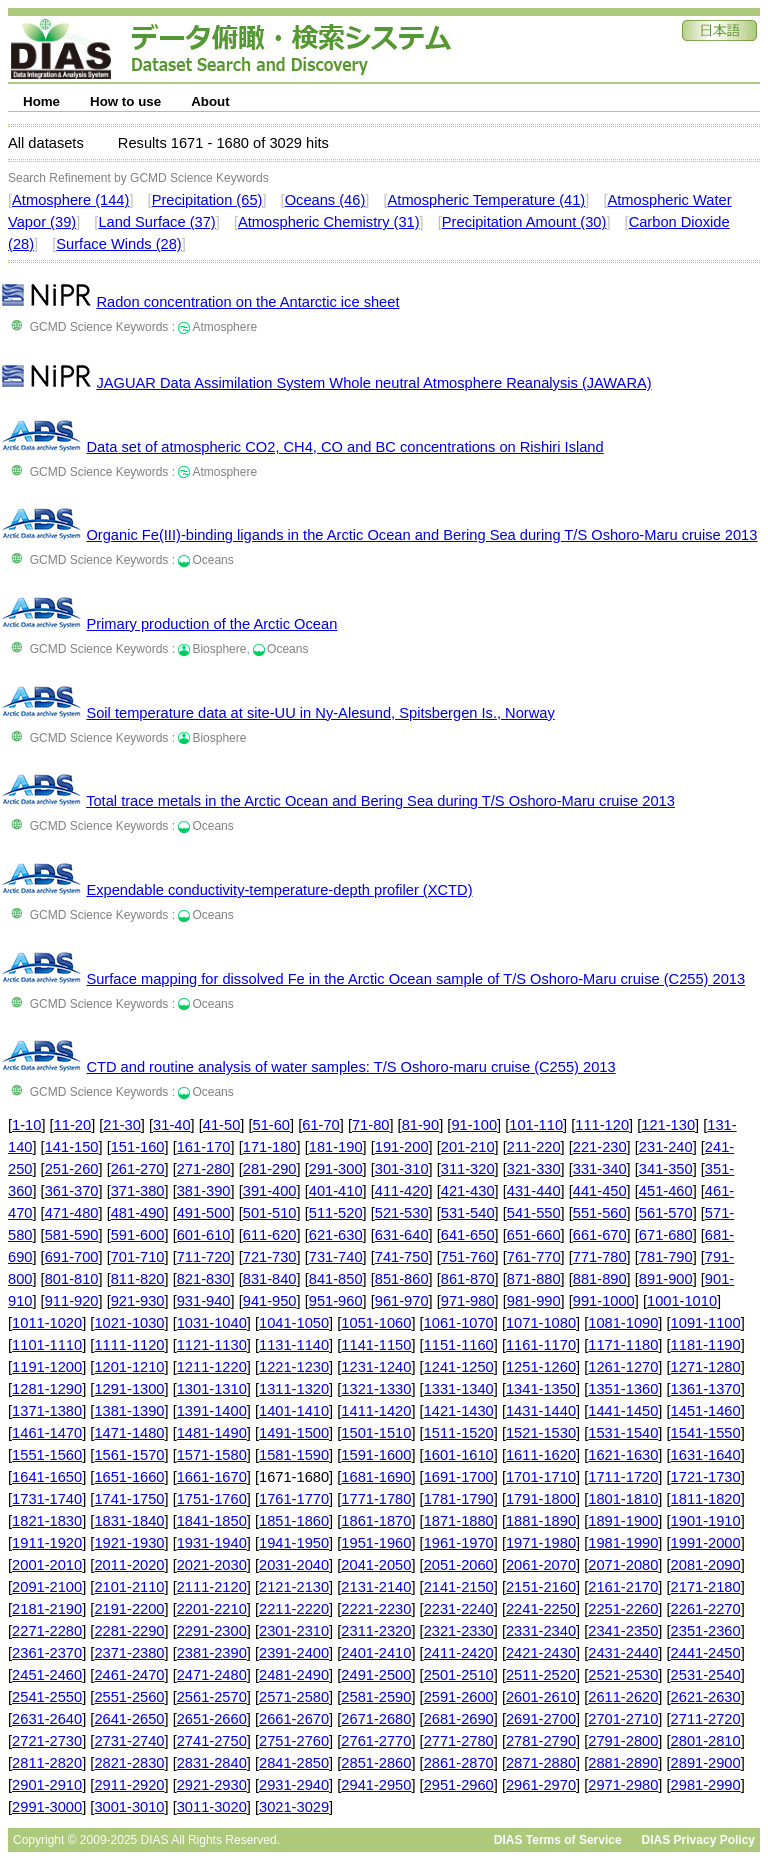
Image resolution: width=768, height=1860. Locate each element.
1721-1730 (706, 1477)
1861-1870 (376, 1521)
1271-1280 (706, 1367)
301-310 (402, 1169)
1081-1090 (623, 1323)
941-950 (270, 1301)
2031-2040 (294, 1565)
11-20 (73, 1125)
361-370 (72, 1191)
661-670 (600, 1235)
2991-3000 (47, 1807)
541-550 (534, 1213)
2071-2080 (623, 1565)
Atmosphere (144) (70, 200)
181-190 (336, 1147)
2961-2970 (541, 1785)
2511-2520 (541, 1675)
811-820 (138, 1279)
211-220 (534, 1147)
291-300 (336, 1169)
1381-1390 (129, 1411)
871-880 (534, 1279)
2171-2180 (706, 1587)
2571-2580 (294, 1697)
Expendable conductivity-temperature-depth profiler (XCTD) (279, 890)
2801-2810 (706, 1741)
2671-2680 (376, 1719)
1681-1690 (376, 1477)
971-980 (468, 1301)
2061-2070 (541, 1565)
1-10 (26, 1125)
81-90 (421, 1125)
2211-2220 (294, 1609)
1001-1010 (682, 1301)
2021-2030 (212, 1565)
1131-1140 (294, 1345)
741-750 (402, 1257)
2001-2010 (47, 1565)
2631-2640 (47, 1719)
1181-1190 (706, 1345)
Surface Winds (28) (118, 244)
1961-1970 (459, 1543)
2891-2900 (706, 1763)
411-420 (402, 1191)
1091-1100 (706, 1323)
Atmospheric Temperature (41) (487, 200)
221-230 (600, 1147)
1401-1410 (294, 1411)
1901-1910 (706, 1521)
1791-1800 (541, 1499)
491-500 (204, 1213)
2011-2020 (129, 1565)
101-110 (536, 1125)
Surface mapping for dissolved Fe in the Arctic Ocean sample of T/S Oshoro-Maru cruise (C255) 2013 (415, 979)
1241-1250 (459, 1367)
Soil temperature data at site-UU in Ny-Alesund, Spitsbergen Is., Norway (320, 713)
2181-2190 (47, 1609)
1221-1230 (294, 1367)
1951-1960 (376, 1543)
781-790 (666, 1257)
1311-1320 (294, 1389)
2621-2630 (706, 1697)
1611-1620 (541, 1455)
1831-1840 (129, 1521)
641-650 (468, 1235)
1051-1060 (376, 1323)
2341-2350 (623, 1631)
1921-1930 (129, 1543)
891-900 (666, 1279)
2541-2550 (47, 1697)
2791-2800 (623, 1741)
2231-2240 (459, 1609)
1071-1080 (541, 1323)
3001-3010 (129, 1807)
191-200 (402, 1147)
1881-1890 (541, 1521)
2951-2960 (459, 1785)
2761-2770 (376, 1741)
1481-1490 (212, 1433)
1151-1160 (459, 1345)
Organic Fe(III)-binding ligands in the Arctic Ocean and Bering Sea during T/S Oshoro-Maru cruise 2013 (421, 535)
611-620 (270, 1235)
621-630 (336, 1235)
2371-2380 (129, 1653)
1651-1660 (129, 1477)
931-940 (204, 1301)
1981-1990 (623, 1543)
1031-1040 (212, 1323)
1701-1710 (541, 1477)
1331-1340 (459, 1389)
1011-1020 (47, 1323)
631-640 (402, 1235)
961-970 (402, 1301)
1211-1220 (212, 1367)
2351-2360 (706, 1631)
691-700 (72, 1257)
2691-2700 (541, 1719)
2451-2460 (47, 1675)
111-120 (602, 1125)
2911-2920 (129, 1785)
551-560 (600, 1213)
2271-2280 (47, 1631)
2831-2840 (212, 1763)
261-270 (138, 1169)
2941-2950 (376, 1785)
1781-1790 (459, 1499)
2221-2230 (376, 1609)
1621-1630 (623, 1455)
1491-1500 (294, 1433)
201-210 (468, 1147)
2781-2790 (541, 1741)
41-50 (222, 1125)
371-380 (138, 1191)
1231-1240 (376, 1367)
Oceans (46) (325, 200)
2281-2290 (129, 1631)
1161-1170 (541, 1345)
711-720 (204, 1257)
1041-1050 (294, 1323)
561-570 (666, 1213)
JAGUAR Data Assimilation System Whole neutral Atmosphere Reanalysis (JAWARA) (373, 383)
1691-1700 (459, 1477)
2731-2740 (129, 1741)
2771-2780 (459, 1741)
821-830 (204, 1279)
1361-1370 (706, 1389)
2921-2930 (212, 1785)
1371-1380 (47, 1411)
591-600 (138, 1235)
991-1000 (604, 1301)
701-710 (138, 1257)
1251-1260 (541, 1367)
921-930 (138, 1301)
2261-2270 (706, 1609)
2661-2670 (294, 1719)
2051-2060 (459, 1565)
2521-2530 (623, 1675)
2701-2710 (623, 1719)
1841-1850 (212, 1521)
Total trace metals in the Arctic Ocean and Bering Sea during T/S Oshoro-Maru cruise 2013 (380, 801)
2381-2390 (212, 1653)
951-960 (336, 1301)
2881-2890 (623, 1763)
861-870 (468, 1279)
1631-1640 (706, 1455)
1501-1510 (376, 1433)
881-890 (600, 1279)
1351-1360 (623, 1389)
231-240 (666, 1147)
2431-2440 (623, 1653)
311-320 (468, 1169)
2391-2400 (294, 1653)
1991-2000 (706, 1543)
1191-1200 (47, 1367)
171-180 (270, 1147)
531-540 (468, 1213)
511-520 (336, 1213)
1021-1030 (129, 1323)
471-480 (72, 1213)
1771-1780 (376, 1499)
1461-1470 (47, 1433)
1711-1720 (623, 1477)
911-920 (72, 1301)
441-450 (600, 1191)
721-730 (270, 1257)
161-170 (204, 1147)
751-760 (468, 1257)
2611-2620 (623, 1697)
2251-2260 (623, 1609)
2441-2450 (706, 1653)
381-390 (204, 1191)
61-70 (321, 1125)
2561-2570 (212, 1697)
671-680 (666, 1235)
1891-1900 (623, 1521)
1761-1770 (294, 1499)
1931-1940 (212, 1543)
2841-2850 (294, 1763)
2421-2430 (541, 1653)
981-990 (534, 1301)
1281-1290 (47, 1389)
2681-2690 (459, 1719)
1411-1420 (376, 1411)
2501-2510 (459, 1675)
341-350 (666, 1169)
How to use (125, 101)
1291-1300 (129, 1389)
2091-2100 (47, 1587)
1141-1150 (376, 1345)
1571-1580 (212, 1455)
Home (41, 101)
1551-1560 (47, 1455)
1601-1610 (459, 1455)
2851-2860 (376, 1763)
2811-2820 (47, 1763)
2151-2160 (541, 1587)
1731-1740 (47, 1499)
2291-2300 (212, 1631)
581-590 (72, 1235)
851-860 (402, 1279)
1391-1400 (212, 1411)
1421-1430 (459, 1411)
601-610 (204, 1235)
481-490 (138, 1213)
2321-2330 (459, 1631)
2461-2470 (129, 1675)
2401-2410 (376, 1653)
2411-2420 (459, 1653)
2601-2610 (541, 1697)
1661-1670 (212, 1477)
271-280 (204, 1169)
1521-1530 (541, 1433)
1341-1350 (541, 1389)
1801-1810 (623, 1499)
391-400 (270, 1191)
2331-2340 (541, 1631)
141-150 (72, 1147)
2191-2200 (129, 1609)
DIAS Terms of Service (558, 1840)
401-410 (336, 1191)
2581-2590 (376, 1697)
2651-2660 (212, 1719)
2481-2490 (294, 1675)
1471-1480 (129, 1433)
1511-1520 (459, 1433)
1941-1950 (294, 1543)
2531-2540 (706, 1675)
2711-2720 (706, 1719)
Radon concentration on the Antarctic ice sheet (247, 302)
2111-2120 (212, 1587)
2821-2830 (129, 1763)
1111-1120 (129, 1345)
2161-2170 (623, 1587)
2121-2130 (294, 1587)
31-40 (172, 1125)
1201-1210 (129, 1367)
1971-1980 (541, 1543)
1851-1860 (294, 1521)
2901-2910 (47, 1785)
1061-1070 (459, 1323)
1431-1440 (541, 1411)
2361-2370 (47, 1653)
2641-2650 (129, 1719)
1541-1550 (706, 1433)
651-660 (534, 1235)
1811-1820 (706, 1499)
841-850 (336, 1279)
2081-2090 (706, 1565)
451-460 (666, 1191)
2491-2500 (376, 1675)
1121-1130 (212, 1345)
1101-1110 (47, 1345)
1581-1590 (294, 1455)
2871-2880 (541, 1763)
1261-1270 (623, 1367)
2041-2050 (376, 1565)
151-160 (138, 1147)
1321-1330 (376, 1389)
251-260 (72, 1169)
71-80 (371, 1125)
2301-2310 (294, 1631)
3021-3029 (294, 1807)
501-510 (270, 1213)
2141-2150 (459, 1587)
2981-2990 (706, 1785)
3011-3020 (212, 1807)
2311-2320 (376, 1631)
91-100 (474, 1125)
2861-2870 (459, 1763)
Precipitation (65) (207, 200)
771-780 (600, 1257)
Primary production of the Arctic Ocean (211, 624)
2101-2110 (129, 1587)
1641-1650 (47, 1477)
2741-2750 (212, 1741)
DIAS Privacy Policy (698, 1840)
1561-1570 (129, 1455)
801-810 (72, 1279)
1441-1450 (623, 1411)
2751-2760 (294, 1741)
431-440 (534, 1191)
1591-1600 (376, 1455)
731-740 (336, 1257)
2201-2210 (212, 1609)
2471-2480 (212, 1675)
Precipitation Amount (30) (524, 222)
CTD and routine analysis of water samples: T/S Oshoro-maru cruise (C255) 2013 (350, 1067)
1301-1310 (212, 1389)
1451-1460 (706, 1411)
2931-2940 (294, 1785)
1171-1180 (623, 1345)
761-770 (534, 1257)
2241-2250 (541, 1609)
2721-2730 (47, 1741)
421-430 (468, 1191)
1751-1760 (212, 1499)
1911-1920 (47, 1543)
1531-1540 (623, 1433)
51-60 (272, 1125)
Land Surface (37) (156, 222)
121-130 (668, 1125)
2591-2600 (459, 1697)
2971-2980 (623, 1785)
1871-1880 (459, 1521)
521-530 (402, 1213)
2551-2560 (129, 1697)
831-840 (270, 1279)
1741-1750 (129, 1499)
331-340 (600, 1169)
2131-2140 (376, 1587)
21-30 (122, 1125)
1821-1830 (47, 1521)
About (210, 101)
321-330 (534, 1169)
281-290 (270, 1169)
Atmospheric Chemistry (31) (329, 222)
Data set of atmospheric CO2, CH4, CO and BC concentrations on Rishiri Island (344, 447)
